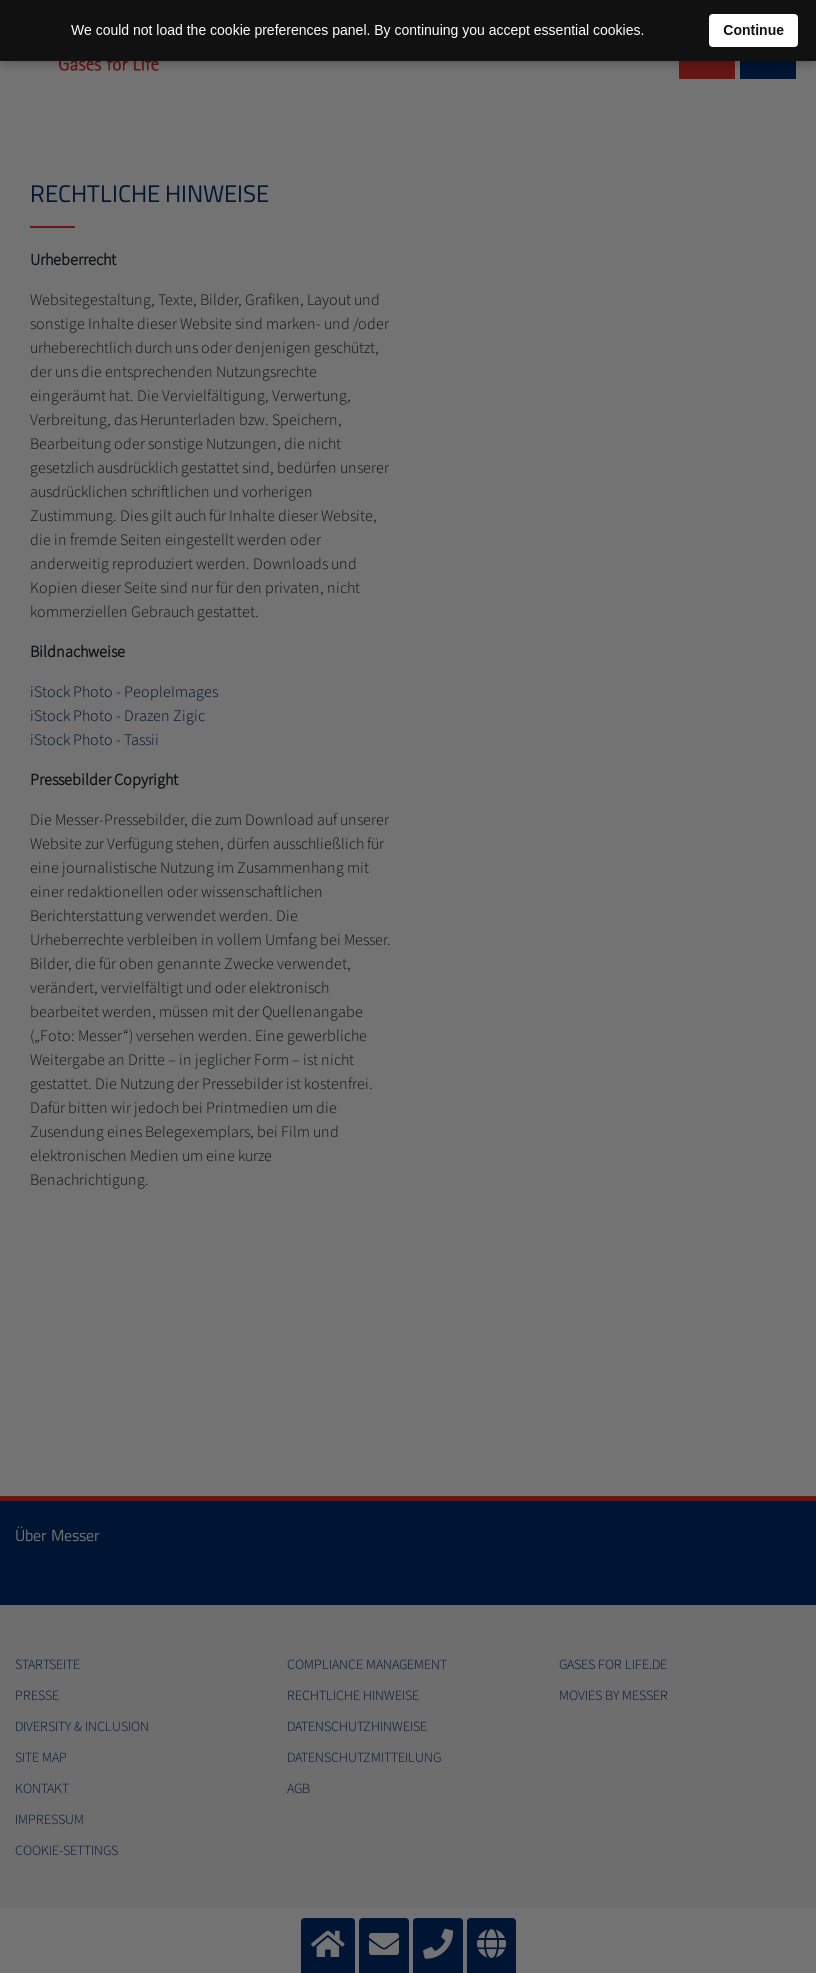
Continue (753, 30)
